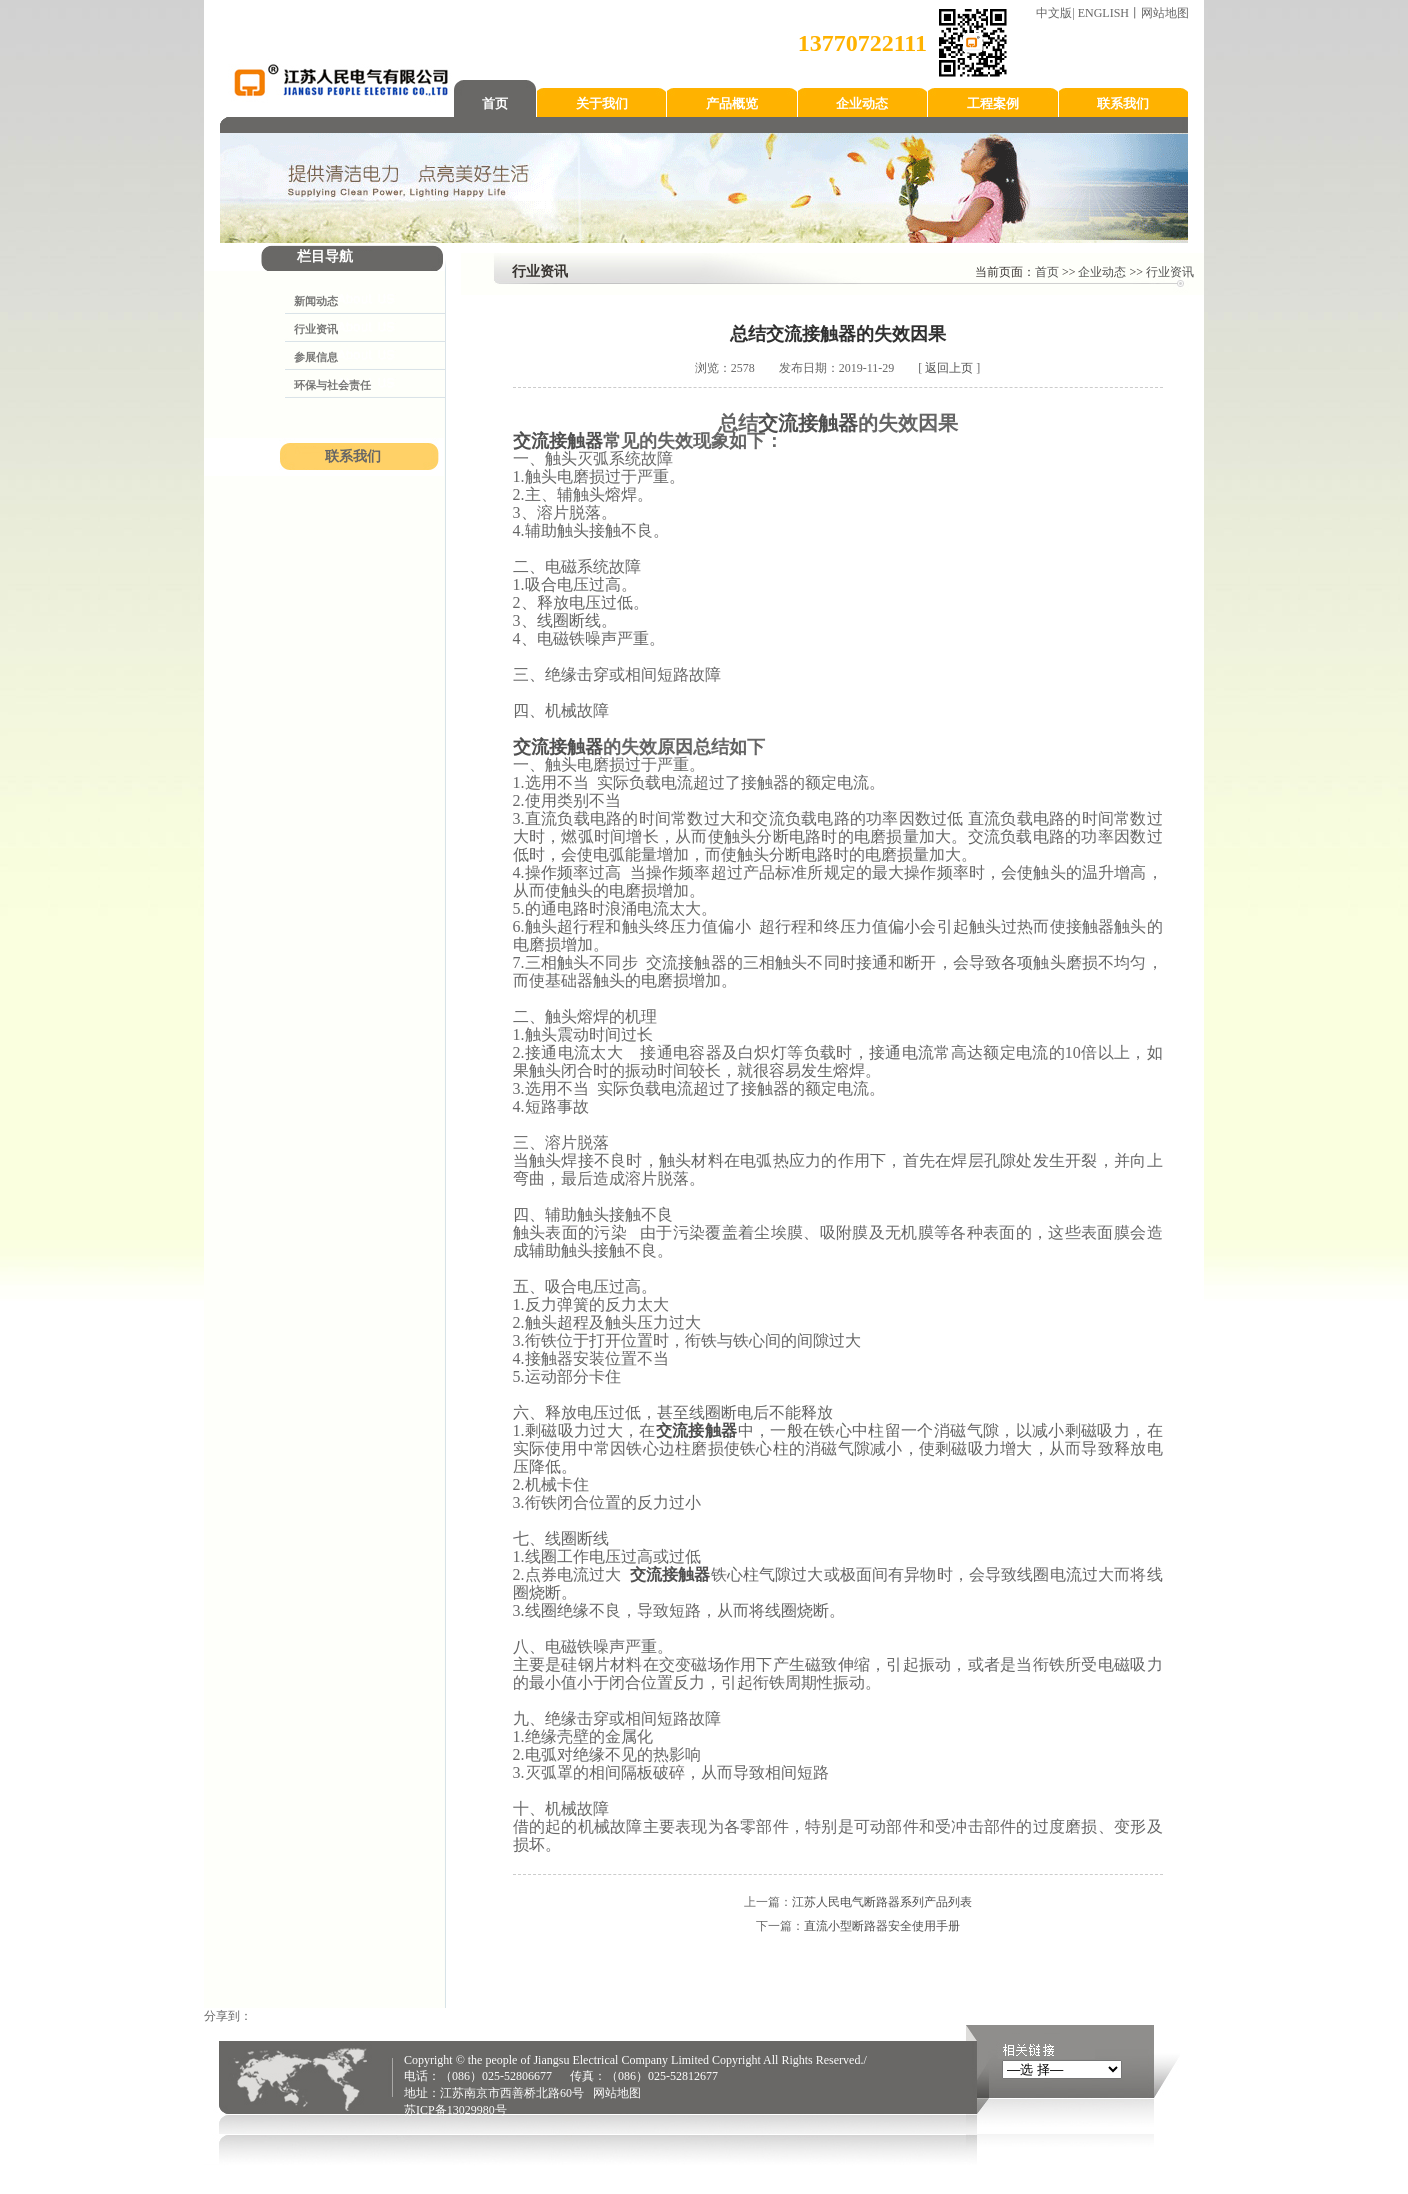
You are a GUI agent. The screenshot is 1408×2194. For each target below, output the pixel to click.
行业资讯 (316, 329)
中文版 (1054, 13)
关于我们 (602, 103)
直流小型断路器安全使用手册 (882, 1926)
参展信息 (316, 357)
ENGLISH (1103, 13)
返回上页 (949, 368)
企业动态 (862, 103)
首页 (495, 103)
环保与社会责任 (332, 385)
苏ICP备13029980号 (455, 2110)
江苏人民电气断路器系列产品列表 (882, 1902)
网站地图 (1165, 13)
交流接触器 (808, 423)
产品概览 (732, 103)
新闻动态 (316, 301)
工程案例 (993, 103)
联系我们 (1123, 103)
